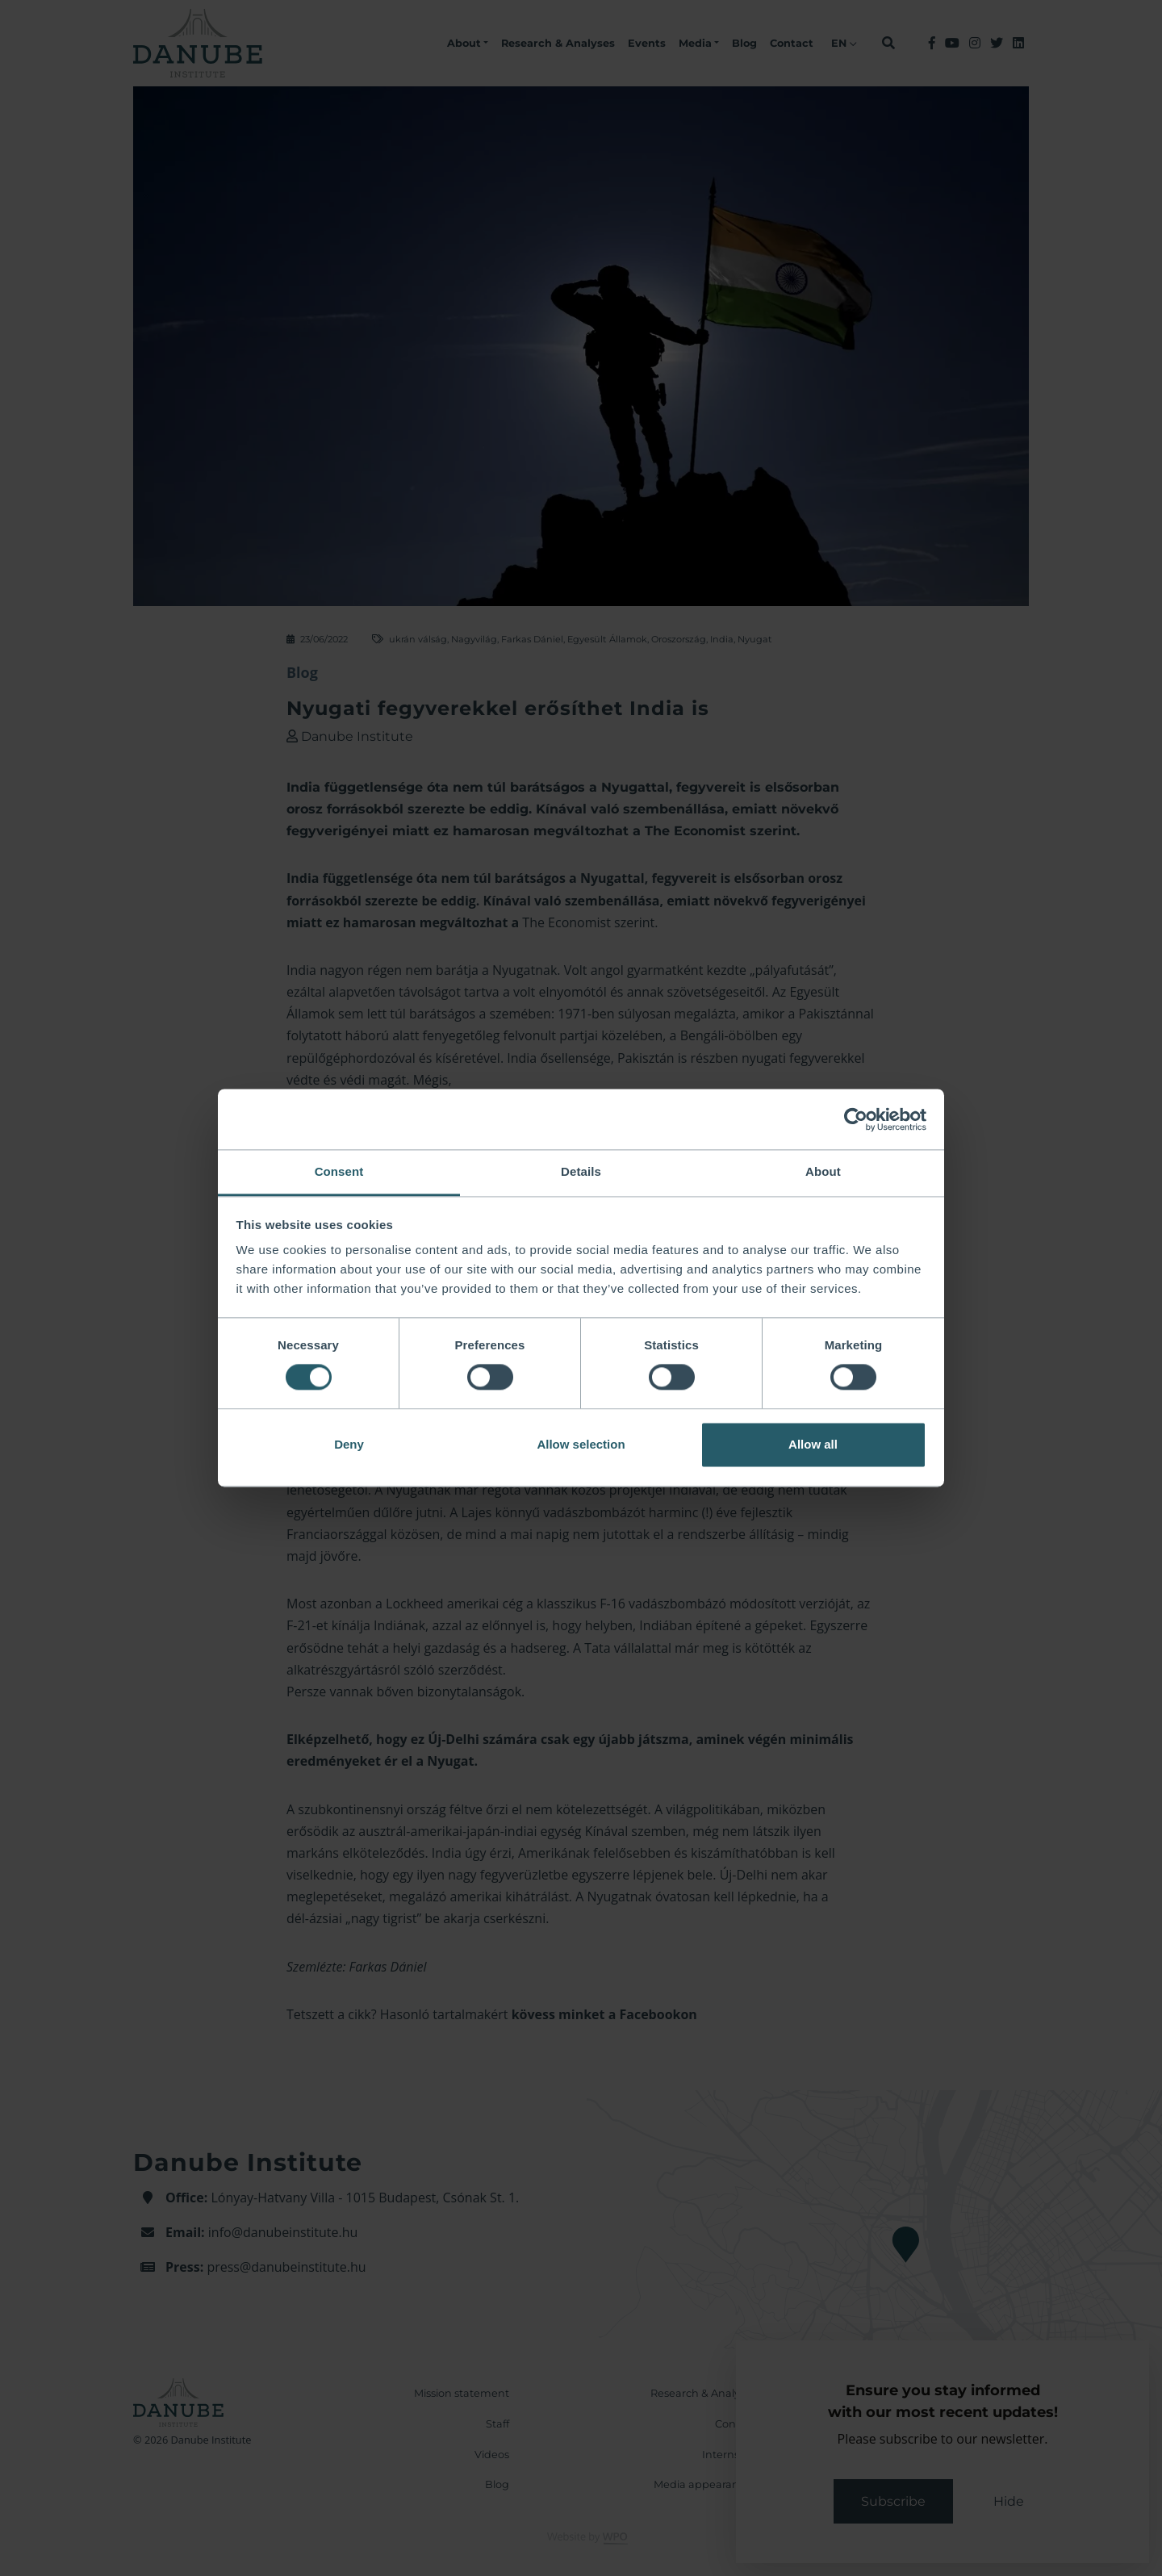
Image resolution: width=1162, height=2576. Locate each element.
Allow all (813, 1444)
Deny (349, 1444)
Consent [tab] (339, 1171)
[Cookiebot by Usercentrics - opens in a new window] (855, 1119)
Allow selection (581, 1444)
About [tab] (823, 1171)
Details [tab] (581, 1171)
